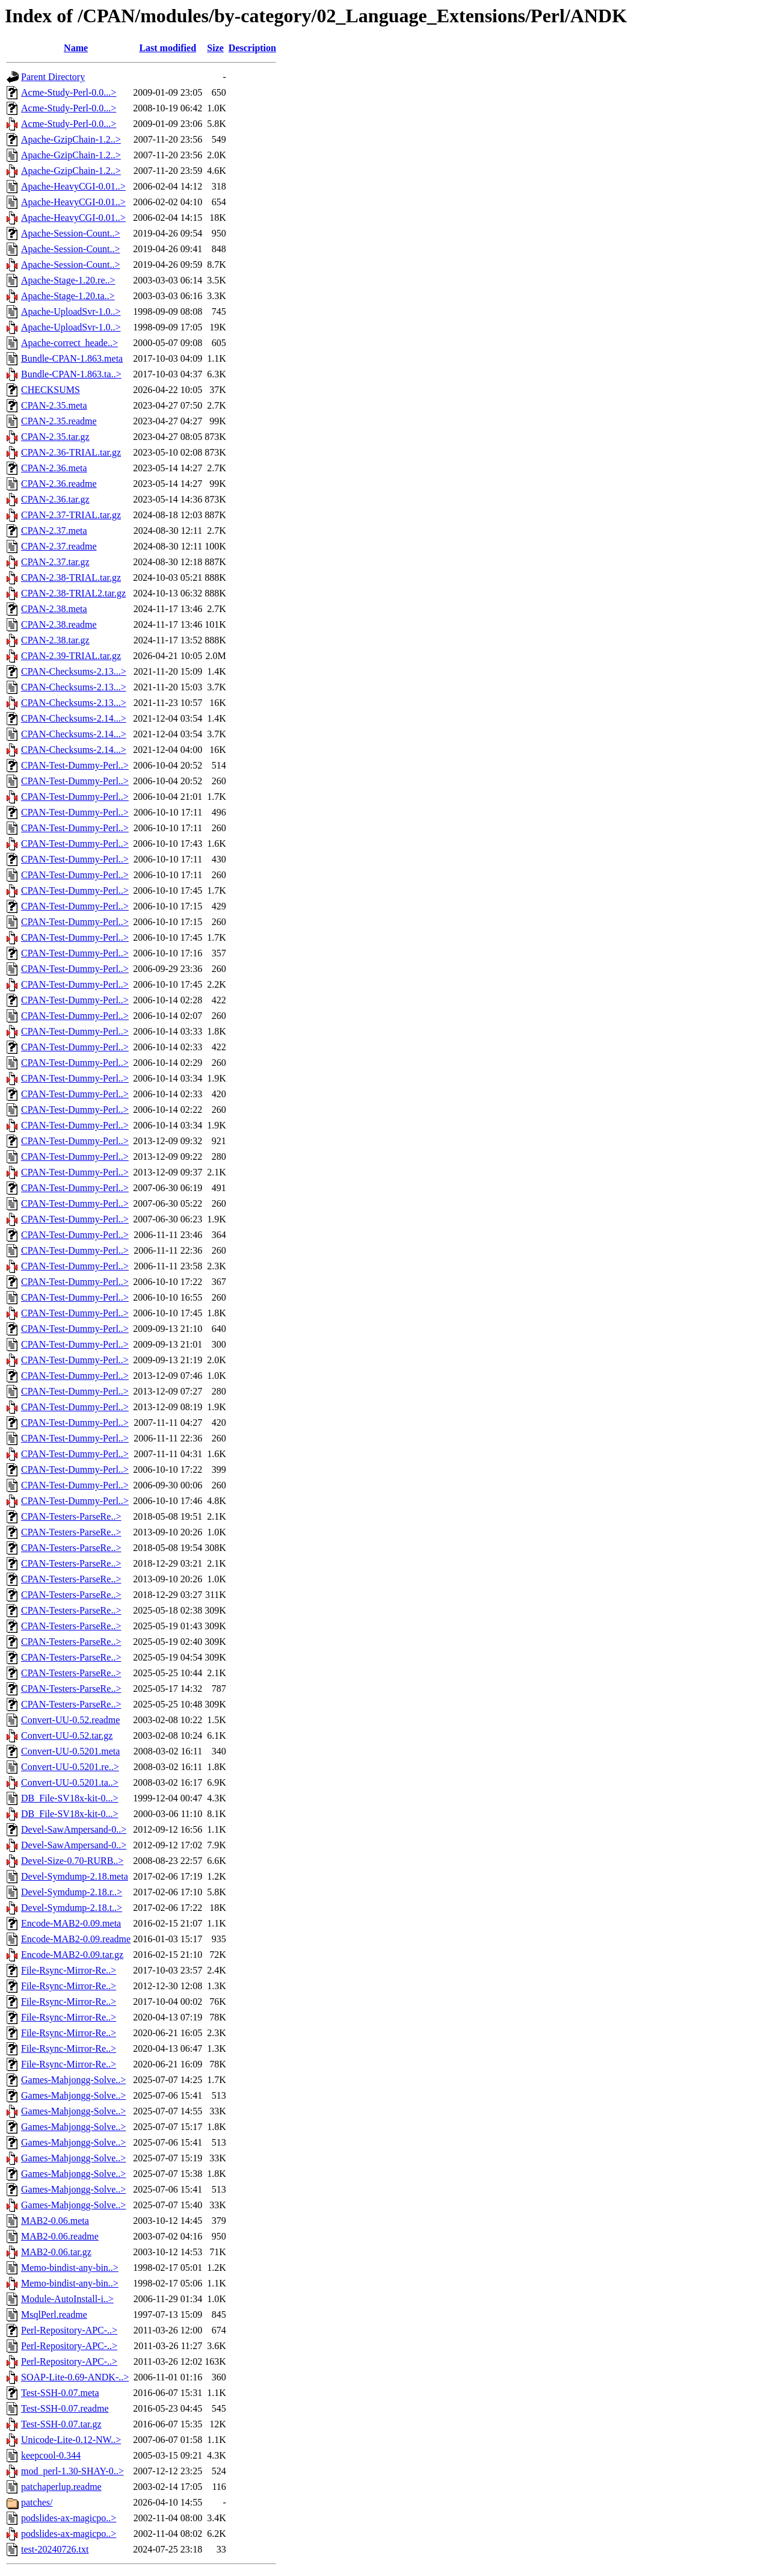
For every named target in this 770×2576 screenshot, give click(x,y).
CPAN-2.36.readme (59, 483)
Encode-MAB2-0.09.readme (76, 1939)
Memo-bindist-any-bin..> (70, 2267)
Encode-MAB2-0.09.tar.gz (72, 1954)
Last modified (167, 48)
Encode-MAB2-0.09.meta (71, 1923)
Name (76, 48)
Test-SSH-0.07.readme (65, 2408)
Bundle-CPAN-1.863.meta (72, 358)
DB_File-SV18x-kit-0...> (69, 1798)
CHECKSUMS (50, 390)
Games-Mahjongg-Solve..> (73, 2080)
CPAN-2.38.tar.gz (55, 640)
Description (252, 48)
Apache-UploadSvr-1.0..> (71, 311)
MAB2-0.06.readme (60, 2236)
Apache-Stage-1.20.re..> (68, 280)
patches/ (36, 2502)
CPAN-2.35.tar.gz (55, 437)
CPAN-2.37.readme (59, 546)
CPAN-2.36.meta (54, 468)
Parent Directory (53, 77)
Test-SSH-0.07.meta (60, 2393)
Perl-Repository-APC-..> (69, 2330)
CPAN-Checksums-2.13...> (73, 671)
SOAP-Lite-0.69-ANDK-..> (75, 2377)
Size (215, 48)
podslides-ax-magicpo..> (68, 2518)
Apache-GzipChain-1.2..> (71, 139)
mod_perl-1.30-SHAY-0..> (72, 2471)
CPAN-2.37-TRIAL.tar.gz (71, 515)
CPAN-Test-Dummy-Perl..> (75, 765)
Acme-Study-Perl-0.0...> (68, 92)
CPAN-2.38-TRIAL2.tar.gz (73, 593)
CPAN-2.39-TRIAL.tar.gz (71, 656)
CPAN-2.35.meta (54, 405)
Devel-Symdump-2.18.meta (74, 1876)
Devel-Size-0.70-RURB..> (72, 1861)
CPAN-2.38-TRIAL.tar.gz (71, 577)
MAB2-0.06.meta (55, 2220)
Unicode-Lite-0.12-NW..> (71, 2440)
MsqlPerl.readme (54, 2314)
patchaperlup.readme (61, 2487)
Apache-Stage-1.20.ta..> (68, 296)
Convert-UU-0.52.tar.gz (66, 1735)
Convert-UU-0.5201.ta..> (70, 1782)
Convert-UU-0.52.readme (70, 1720)
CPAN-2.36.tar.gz (55, 499)
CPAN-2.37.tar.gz (55, 562)
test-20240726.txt (54, 2549)
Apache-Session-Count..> (70, 233)
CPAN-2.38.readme (59, 624)
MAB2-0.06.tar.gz (56, 2252)
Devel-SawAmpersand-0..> (73, 1829)
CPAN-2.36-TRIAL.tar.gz (71, 452)
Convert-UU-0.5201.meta (70, 1751)
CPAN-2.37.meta (54, 530)
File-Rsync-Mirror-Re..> (68, 1970)
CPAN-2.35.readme (59, 421)
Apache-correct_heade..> (69, 343)
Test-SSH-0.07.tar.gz (61, 2424)
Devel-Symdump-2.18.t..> (71, 1908)
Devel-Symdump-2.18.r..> (71, 1892)
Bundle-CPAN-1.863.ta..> (71, 374)
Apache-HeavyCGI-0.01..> (73, 186)
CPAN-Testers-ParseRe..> (71, 1516)
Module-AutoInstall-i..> (67, 2299)
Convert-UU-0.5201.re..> (70, 1767)
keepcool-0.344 (51, 2455)
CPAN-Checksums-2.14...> (73, 718)
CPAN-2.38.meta (54, 609)
